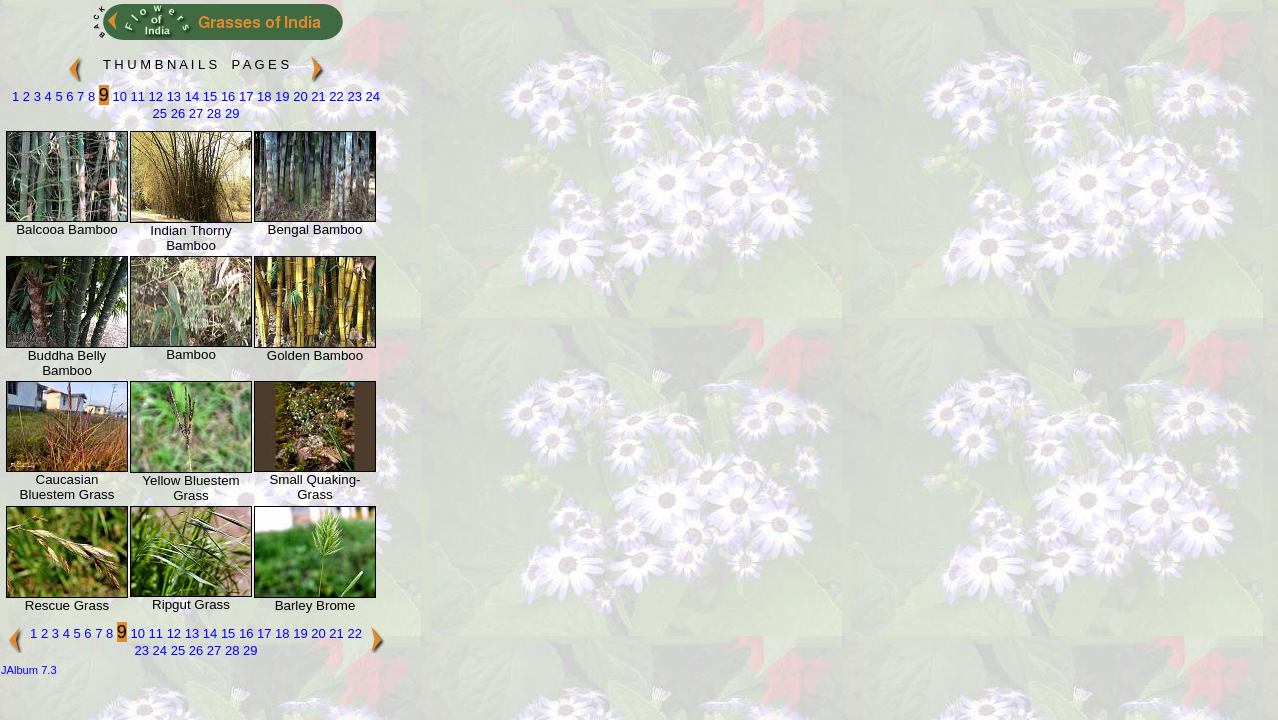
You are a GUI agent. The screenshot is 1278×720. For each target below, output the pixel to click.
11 (136, 96)
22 (335, 96)
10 (118, 96)
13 (172, 96)
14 (190, 96)
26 (176, 113)
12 (154, 96)
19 (281, 96)
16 (226, 96)
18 (262, 96)
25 (160, 113)
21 (317, 96)
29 (230, 113)
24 (371, 96)
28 (212, 113)
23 (353, 96)
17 (244, 96)
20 (299, 96)
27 (194, 113)
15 (208, 96)
